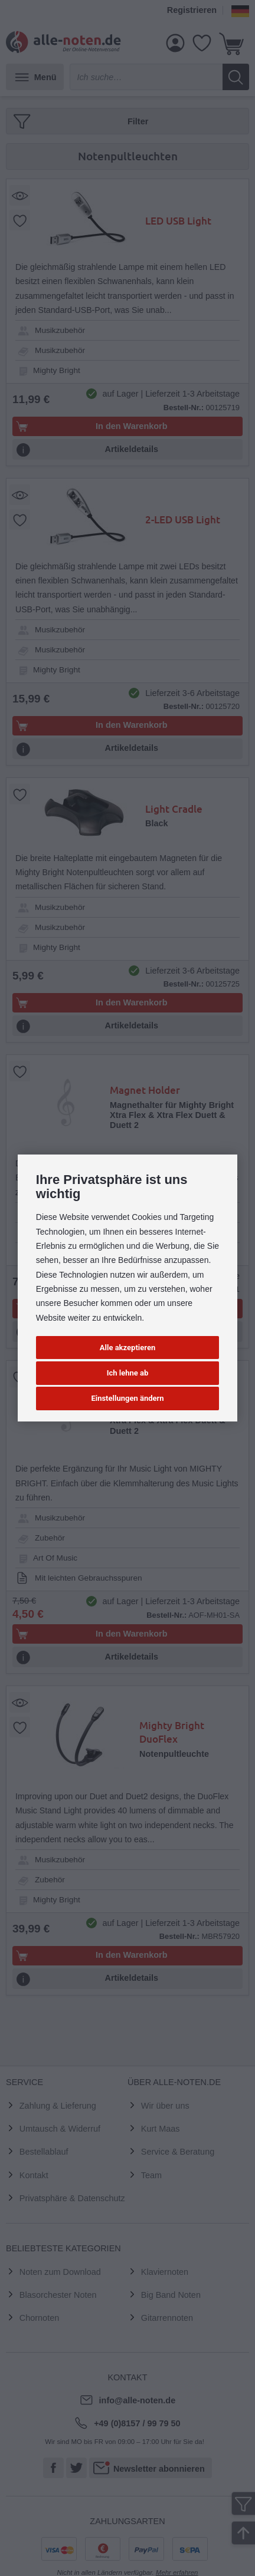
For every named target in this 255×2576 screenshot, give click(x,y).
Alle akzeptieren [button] (127, 1347)
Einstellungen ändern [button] (127, 1398)
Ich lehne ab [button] (128, 1372)
